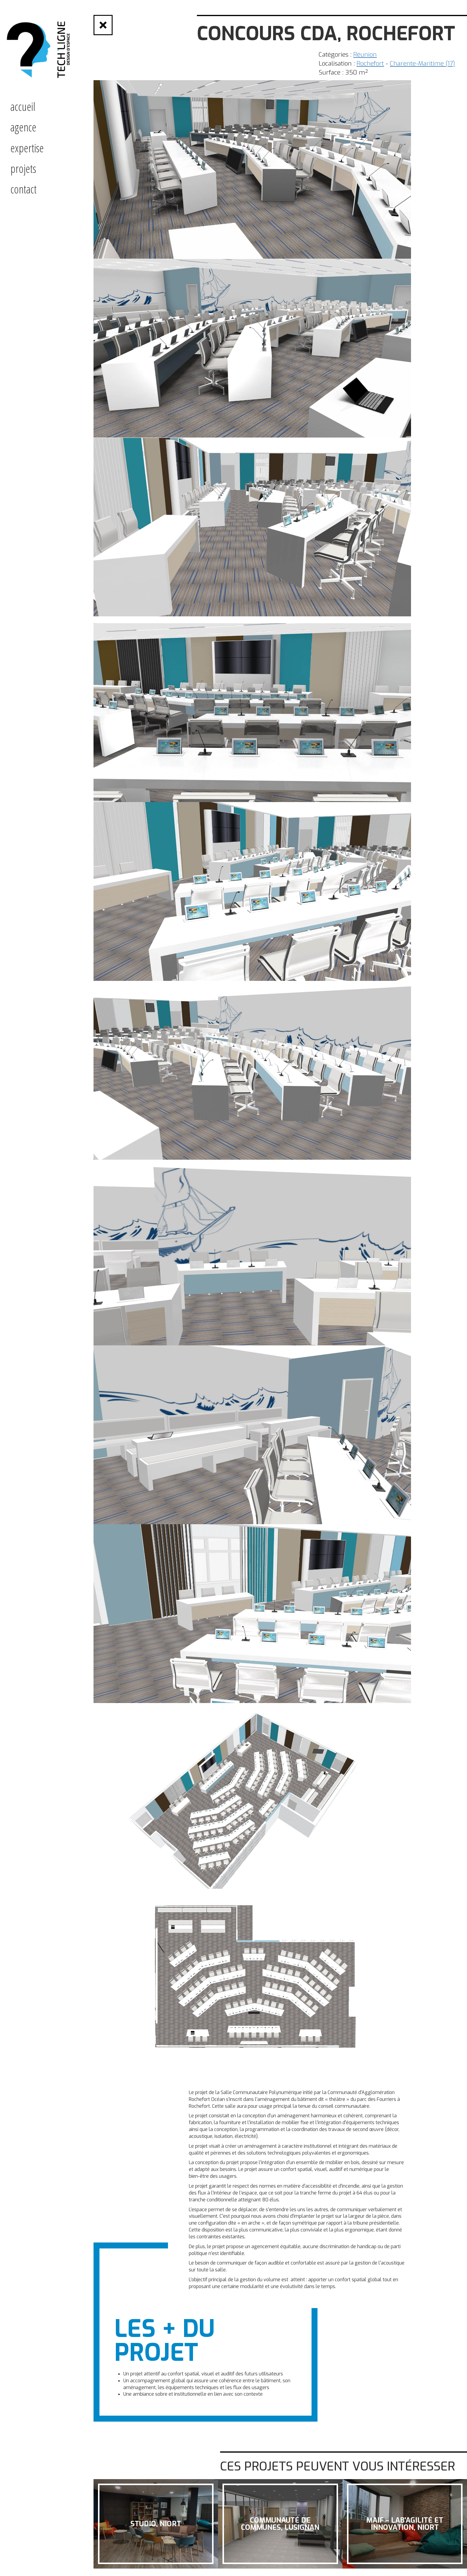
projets (23, 168)
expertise (27, 148)
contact (23, 189)
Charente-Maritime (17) (422, 63)
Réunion (365, 54)
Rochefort (370, 63)
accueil (22, 106)
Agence (23, 127)
